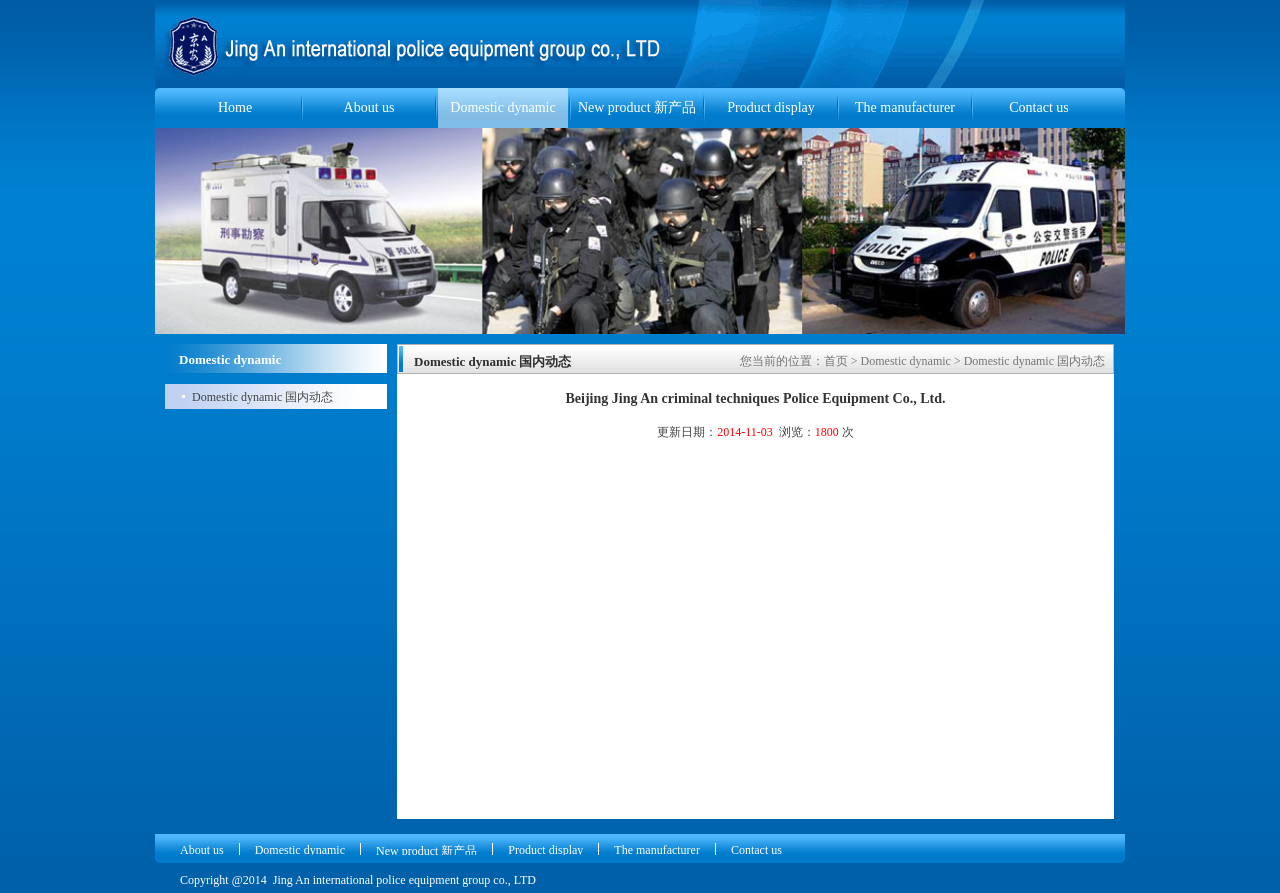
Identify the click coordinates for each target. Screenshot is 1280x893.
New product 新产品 (637, 107)
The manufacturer (905, 107)
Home (235, 107)
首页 (836, 361)
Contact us (1039, 107)
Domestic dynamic (502, 107)
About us (369, 107)
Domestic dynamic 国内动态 (262, 397)
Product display (771, 107)
